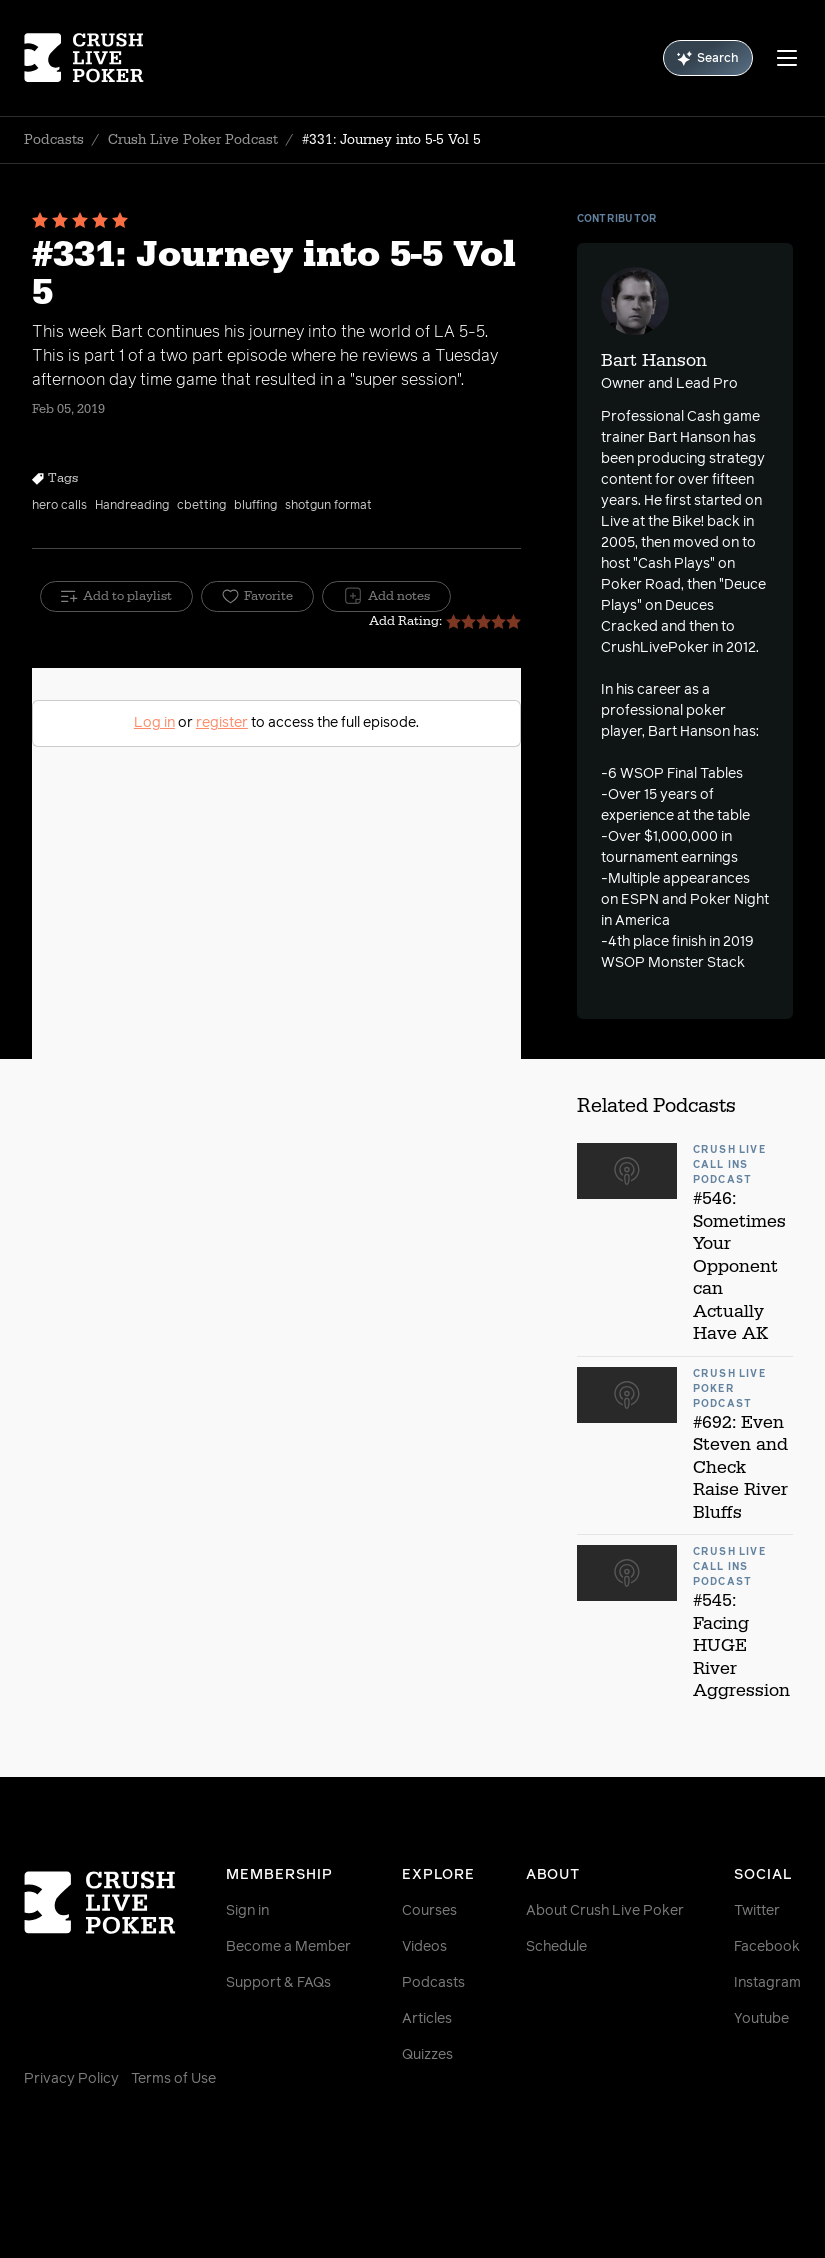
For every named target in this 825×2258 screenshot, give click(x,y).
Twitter (757, 1911)
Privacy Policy (71, 2079)
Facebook (767, 1947)
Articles (427, 2019)
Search (708, 58)
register (222, 723)
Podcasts (54, 140)
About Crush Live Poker (605, 1911)
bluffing (255, 506)
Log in (154, 723)
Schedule (556, 1947)
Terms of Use (173, 2079)
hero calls (59, 506)
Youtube (761, 2019)
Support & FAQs (278, 1983)
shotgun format (328, 506)
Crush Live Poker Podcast (193, 140)
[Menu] (787, 58)
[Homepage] (89, 58)
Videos (424, 1947)
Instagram (767, 1983)
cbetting (201, 506)
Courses (429, 1911)
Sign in (247, 1911)
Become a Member (288, 1947)
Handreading (132, 506)
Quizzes (427, 2055)
